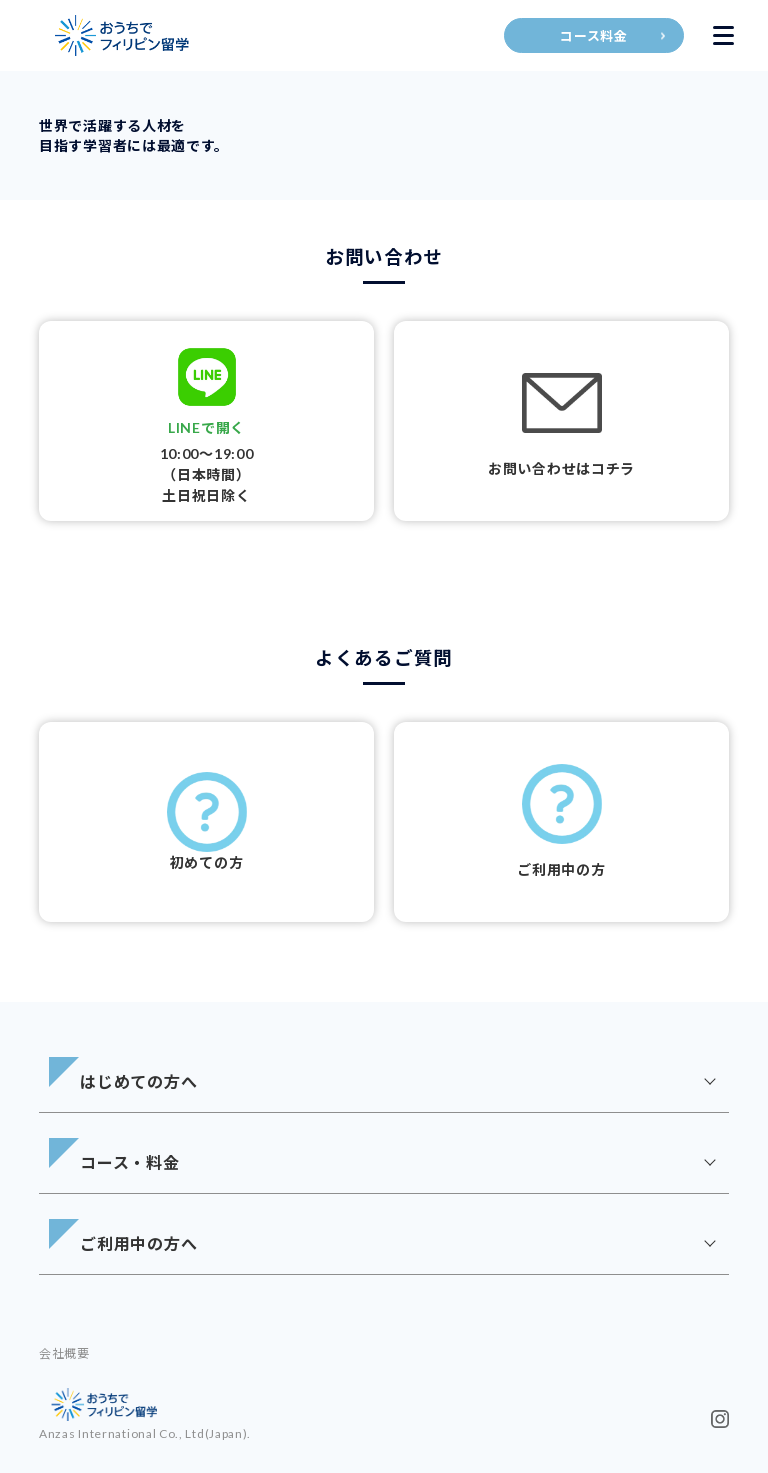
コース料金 (594, 36)
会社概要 (64, 1353)
